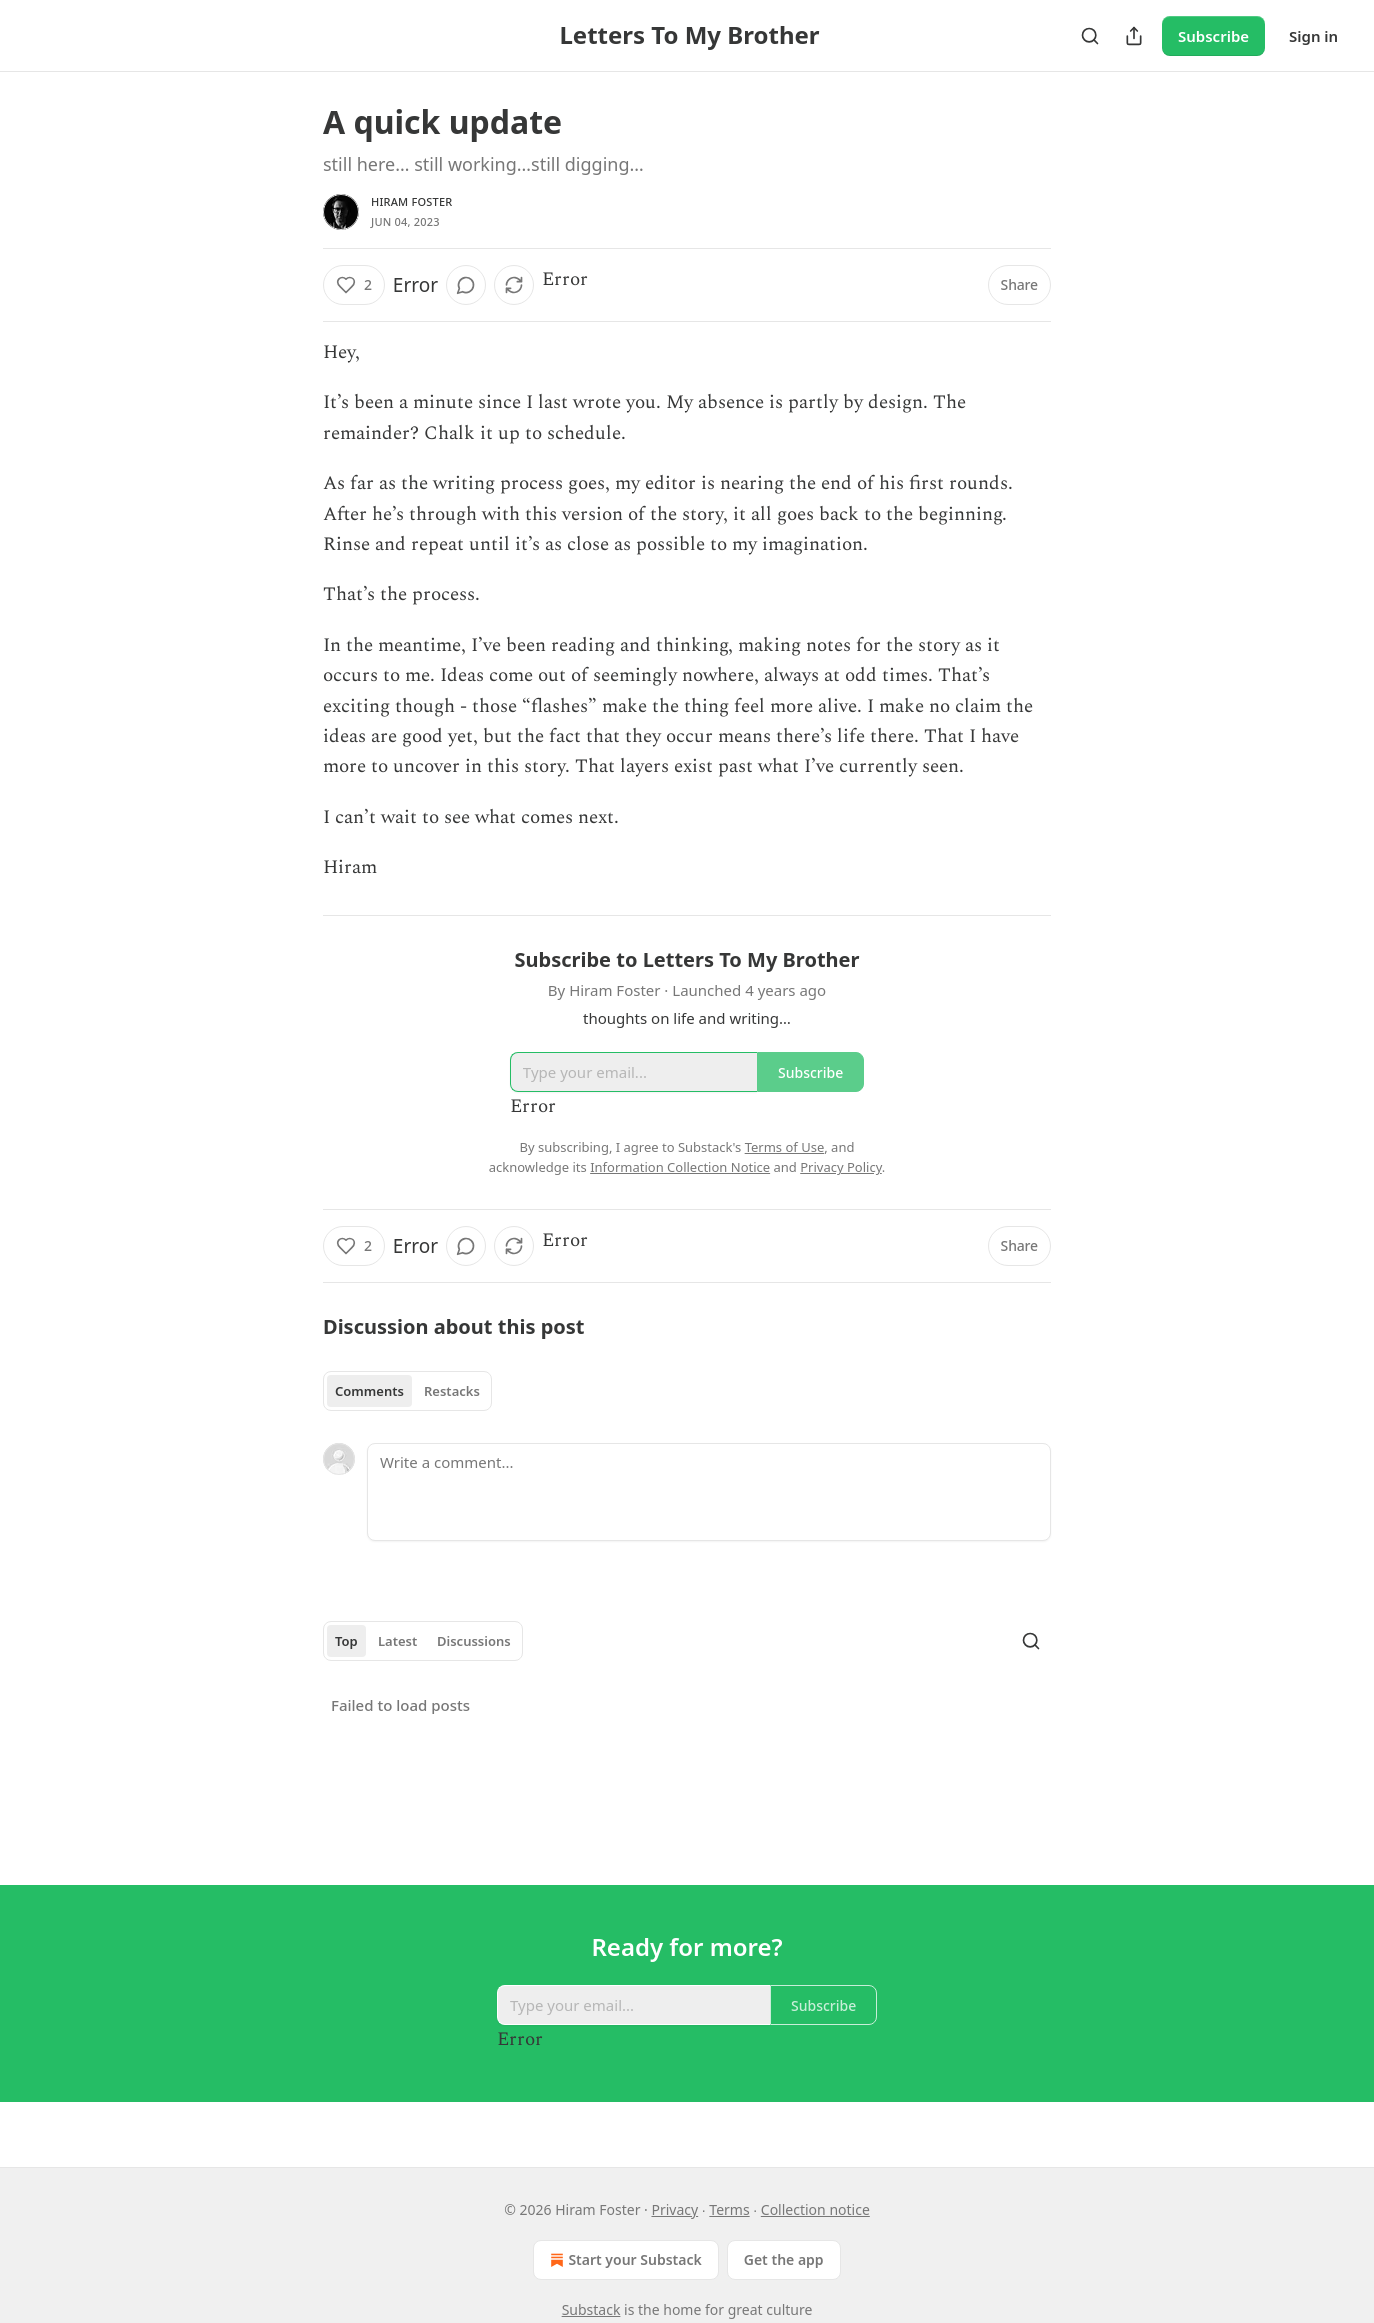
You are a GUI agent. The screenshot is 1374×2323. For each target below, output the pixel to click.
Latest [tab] (397, 1641)
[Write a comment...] (709, 1492)
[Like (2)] (354, 285)
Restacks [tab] (452, 1391)
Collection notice (815, 2209)
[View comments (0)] (466, 285)
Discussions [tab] (474, 1641)
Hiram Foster (411, 201)
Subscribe (1213, 36)
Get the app (784, 2259)
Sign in (1313, 36)
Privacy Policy (841, 1167)
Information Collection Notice (680, 1167)
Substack (591, 2309)
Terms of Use (785, 1147)
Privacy (674, 2209)
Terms (729, 2209)
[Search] (1090, 36)
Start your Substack (623, 2260)
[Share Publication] (1134, 36)
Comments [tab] (369, 1391)
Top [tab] (346, 1641)
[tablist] (407, 1391)
